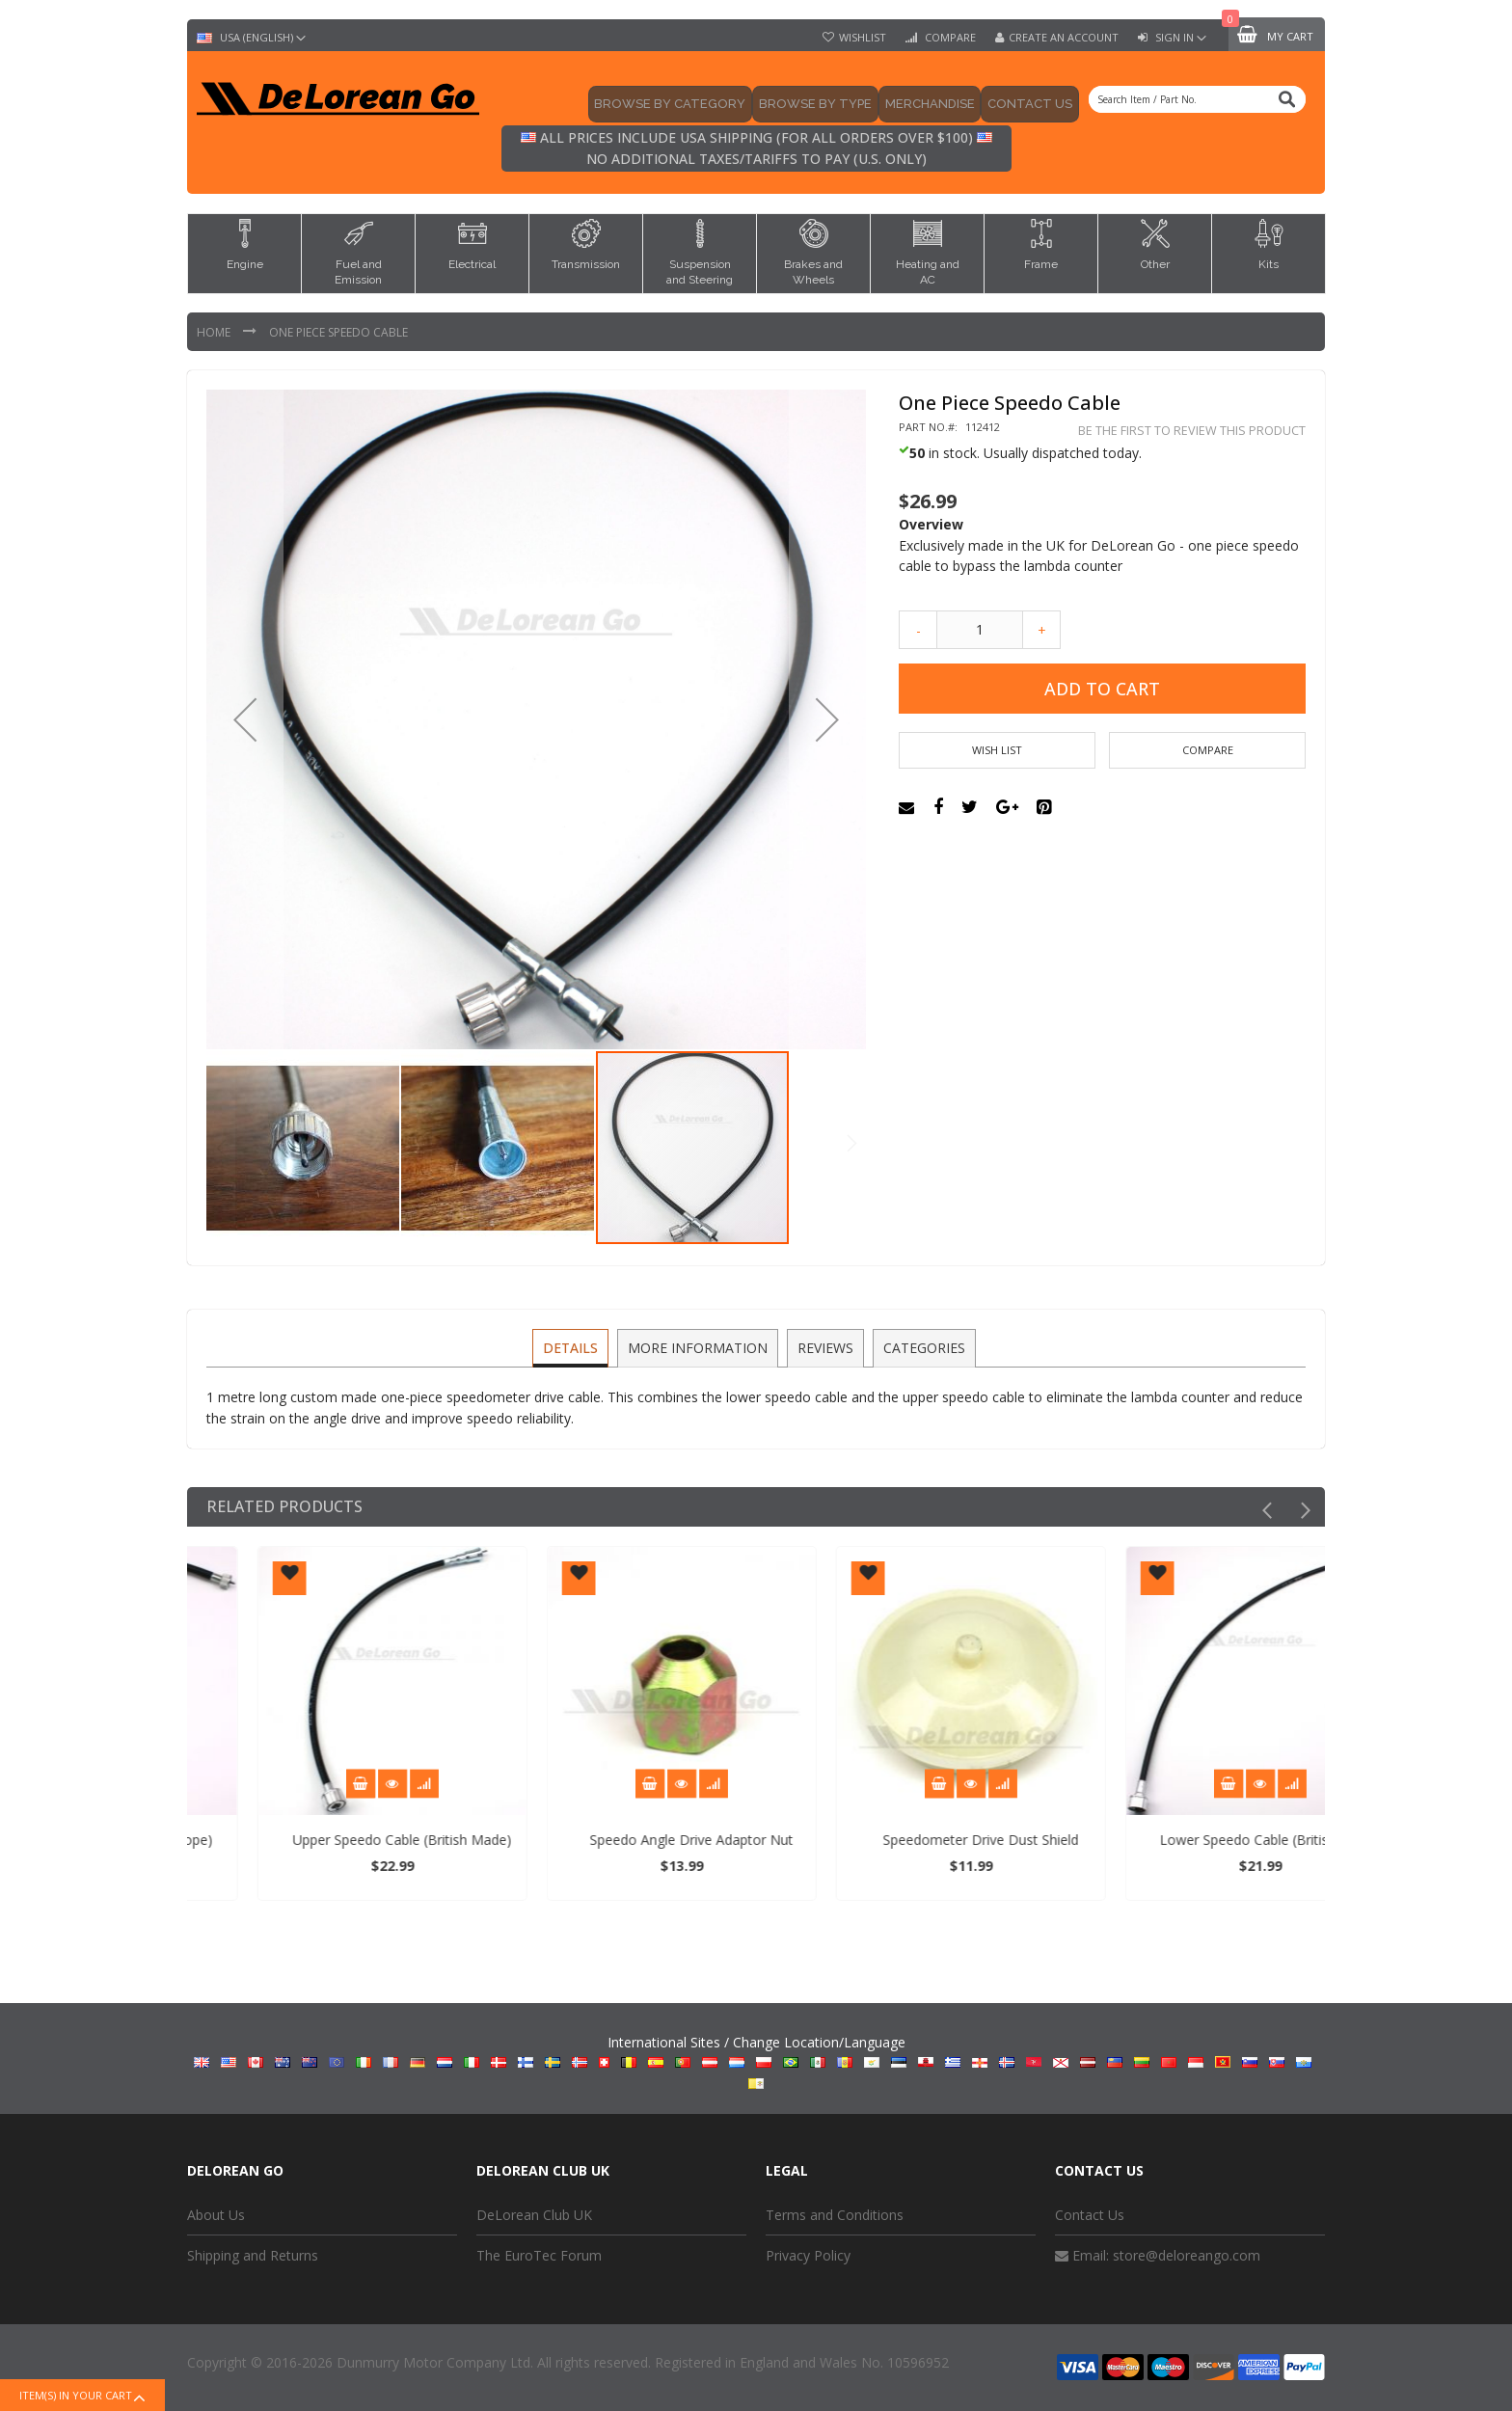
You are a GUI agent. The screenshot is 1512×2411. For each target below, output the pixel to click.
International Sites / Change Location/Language (756, 2061)
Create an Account (1064, 37)
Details (573, 1347)
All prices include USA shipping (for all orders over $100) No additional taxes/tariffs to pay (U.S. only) (756, 148)
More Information (699, 1347)
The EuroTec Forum (539, 2255)
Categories (921, 1347)
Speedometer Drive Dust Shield (1187, 1839)
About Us (216, 2215)
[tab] (572, 1348)
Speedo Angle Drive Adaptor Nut (898, 1839)
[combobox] (1197, 99)
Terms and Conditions (835, 2215)
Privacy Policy (808, 2255)
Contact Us (1089, 2215)
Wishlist (862, 37)
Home (215, 332)
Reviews (824, 1347)
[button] (245, 719)
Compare (949, 37)
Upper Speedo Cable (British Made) (609, 1839)
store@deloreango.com (1186, 2255)
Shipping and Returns (252, 2255)
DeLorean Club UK (534, 2215)
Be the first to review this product (1192, 430)
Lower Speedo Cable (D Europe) (320, 1839)
